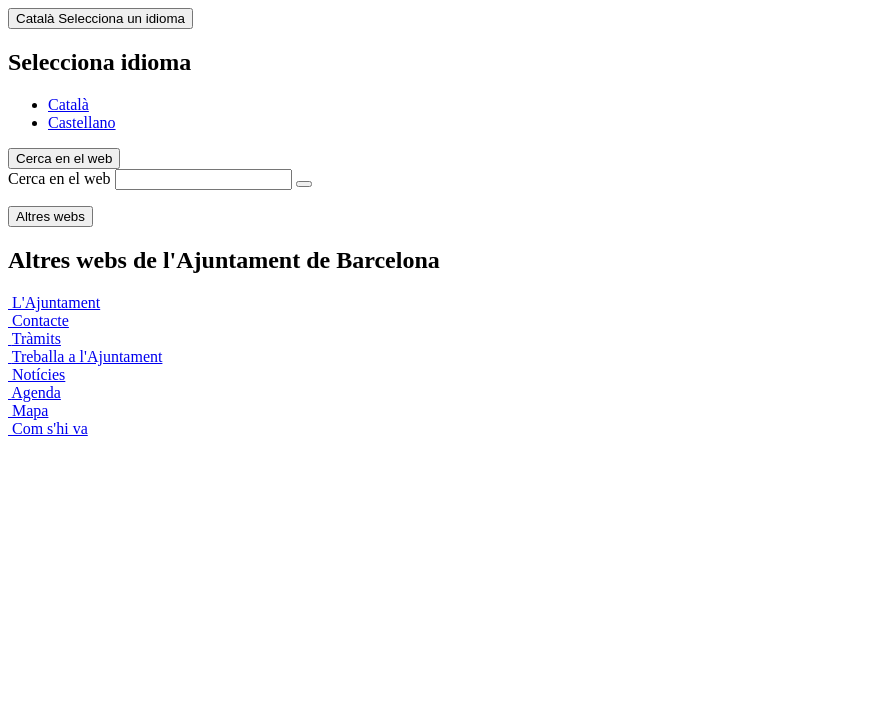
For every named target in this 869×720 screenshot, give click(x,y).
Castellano (82, 122)
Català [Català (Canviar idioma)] (100, 18)
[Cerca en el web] (304, 184)
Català (68, 104)
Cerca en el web (59, 178)
